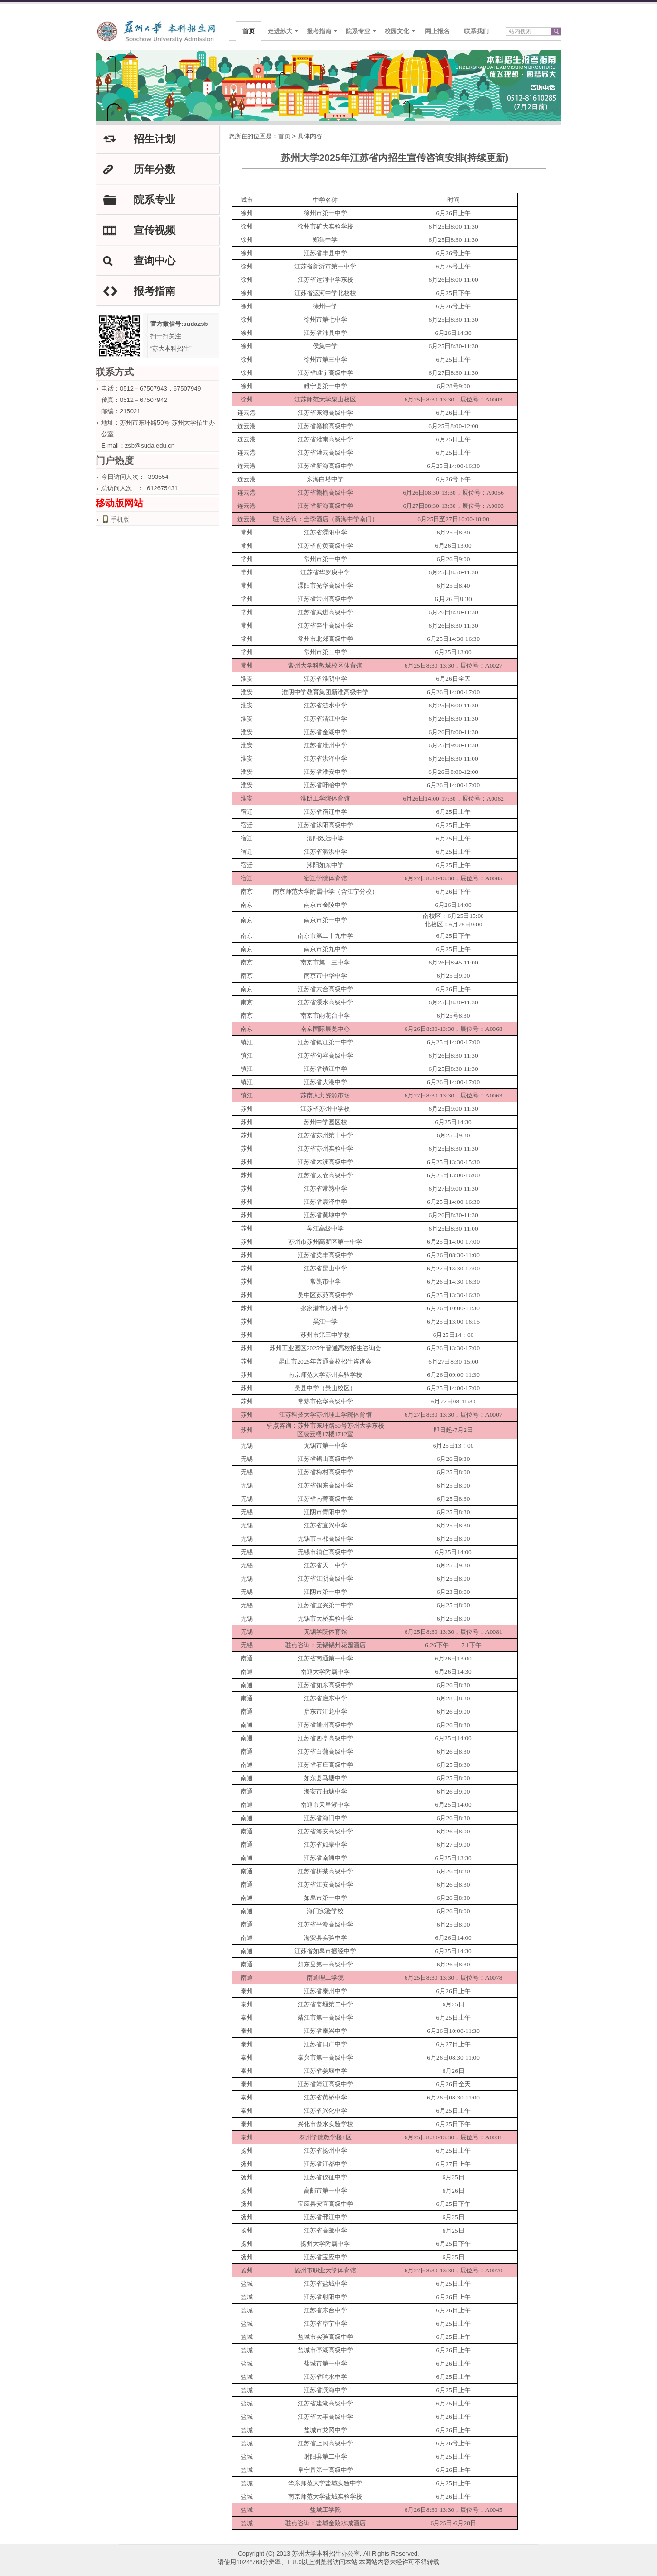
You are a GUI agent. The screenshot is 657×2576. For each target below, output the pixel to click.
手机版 (120, 519)
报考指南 (319, 31)
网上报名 (437, 31)
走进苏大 (280, 31)
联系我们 (476, 31)
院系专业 (358, 31)
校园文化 (397, 31)
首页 (248, 31)
